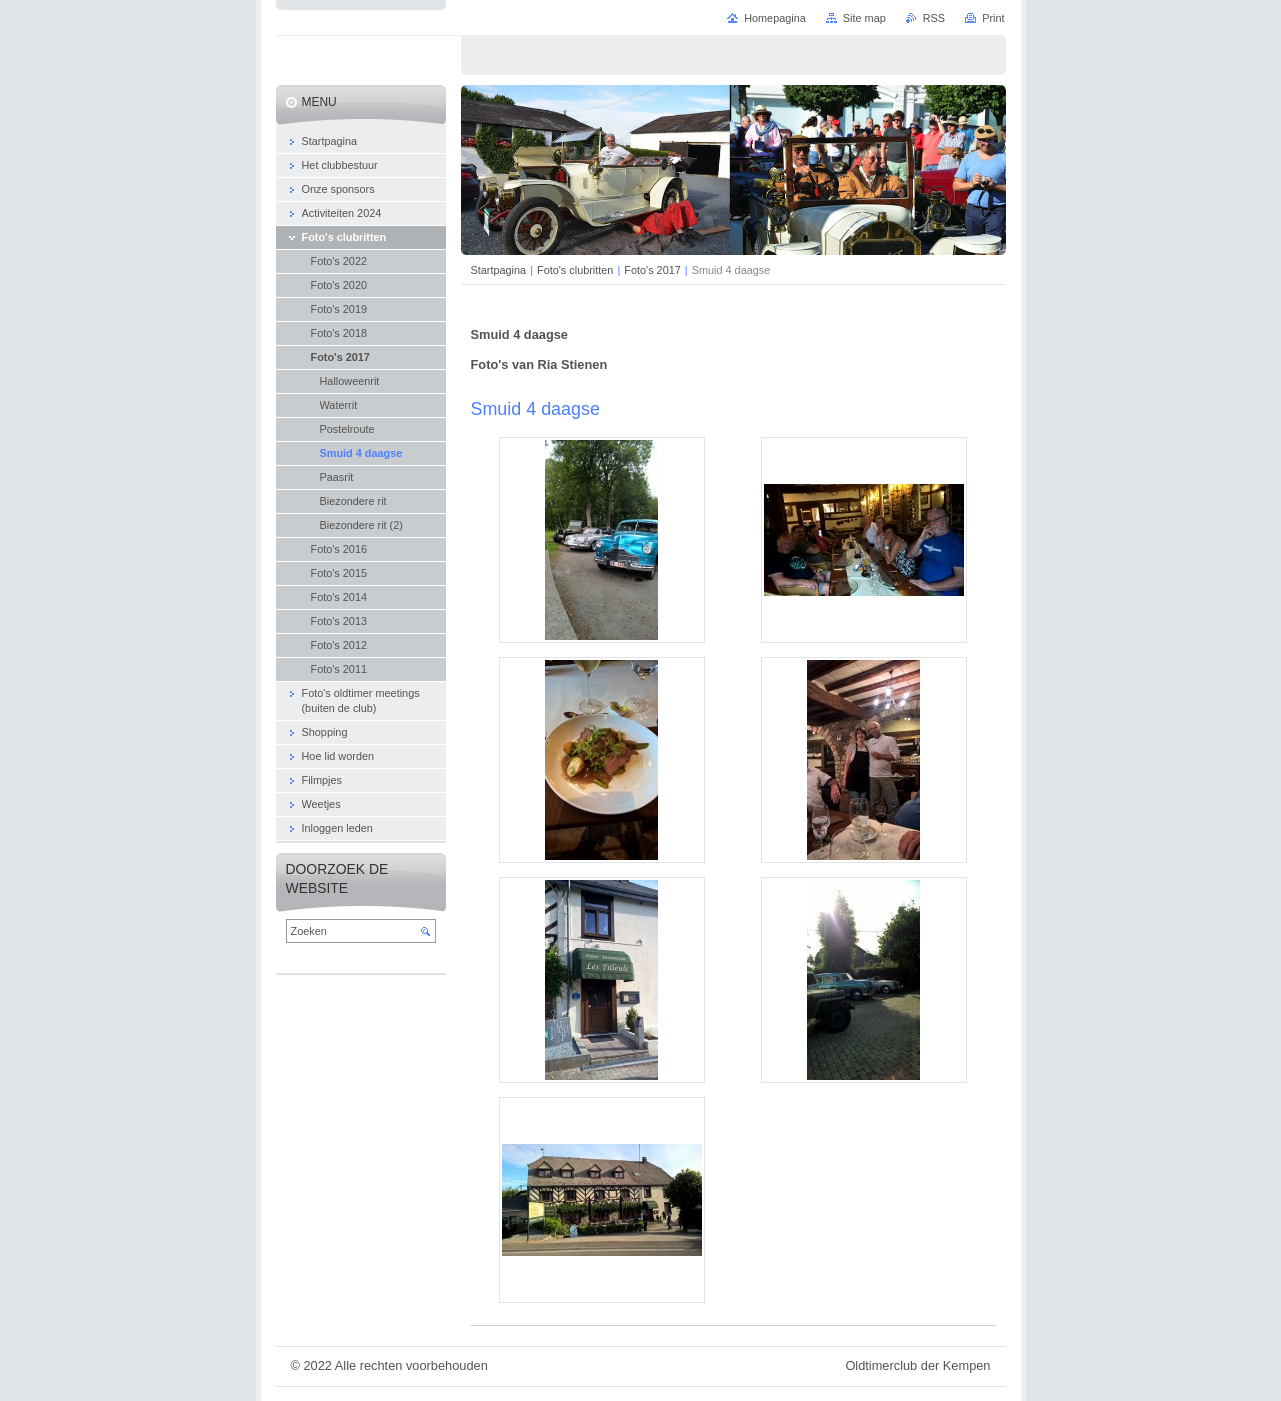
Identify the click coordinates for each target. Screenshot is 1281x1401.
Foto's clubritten (575, 270)
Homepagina (775, 18)
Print (993, 18)
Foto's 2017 (652, 270)
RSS (934, 18)
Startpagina (499, 270)
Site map (864, 18)
